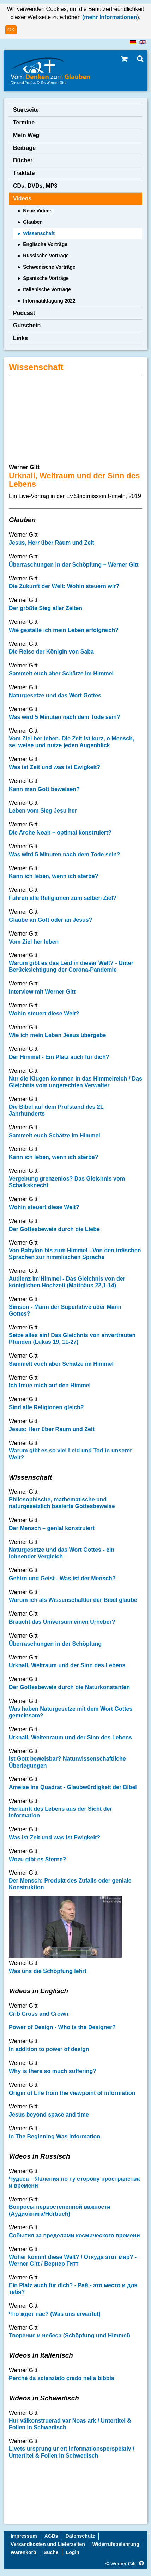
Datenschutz (80, 2536)
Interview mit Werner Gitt (42, 992)
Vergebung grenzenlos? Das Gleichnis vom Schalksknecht (67, 1182)
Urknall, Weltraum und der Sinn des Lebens (67, 1665)
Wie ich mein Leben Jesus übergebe (57, 1035)
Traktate (24, 173)
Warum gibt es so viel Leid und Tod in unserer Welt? (70, 1453)
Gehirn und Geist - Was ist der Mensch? (62, 1578)
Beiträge (24, 148)
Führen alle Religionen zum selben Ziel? (62, 898)
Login (72, 2552)
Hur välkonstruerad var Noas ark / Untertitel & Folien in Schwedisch (70, 2424)
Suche (51, 2552)
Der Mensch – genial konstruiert (52, 1528)
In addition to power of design (49, 2049)
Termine (24, 122)
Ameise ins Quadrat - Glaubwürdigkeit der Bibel (73, 1787)
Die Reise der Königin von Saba (51, 652)
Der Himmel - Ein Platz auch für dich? (59, 1057)
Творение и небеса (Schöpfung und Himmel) (69, 2335)
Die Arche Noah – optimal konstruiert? (60, 833)
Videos (22, 198)
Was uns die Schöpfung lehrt (47, 1971)
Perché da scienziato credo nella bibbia (61, 2378)
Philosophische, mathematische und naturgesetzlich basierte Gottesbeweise (62, 1503)
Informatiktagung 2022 (49, 301)
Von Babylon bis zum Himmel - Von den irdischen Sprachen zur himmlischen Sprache (75, 1253)
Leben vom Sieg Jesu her (43, 811)
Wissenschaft (39, 233)
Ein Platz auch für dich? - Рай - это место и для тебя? (73, 2288)
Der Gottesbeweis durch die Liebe (54, 1229)
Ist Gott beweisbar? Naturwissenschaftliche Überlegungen (67, 1762)
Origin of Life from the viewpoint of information (72, 2093)
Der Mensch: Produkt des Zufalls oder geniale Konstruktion (70, 1884)
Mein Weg (26, 135)
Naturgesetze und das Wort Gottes (55, 695)
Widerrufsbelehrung (115, 2544)
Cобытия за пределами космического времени (74, 2235)
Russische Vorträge (46, 255)
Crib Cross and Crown (38, 2014)
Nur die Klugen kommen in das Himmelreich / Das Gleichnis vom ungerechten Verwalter (75, 1082)
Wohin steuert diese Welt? (44, 1014)
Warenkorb (23, 2552)
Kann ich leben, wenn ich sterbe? (53, 876)
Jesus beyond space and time (49, 2115)
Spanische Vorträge (46, 278)
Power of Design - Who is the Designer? (62, 2027)
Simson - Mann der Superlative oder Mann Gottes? (65, 1310)
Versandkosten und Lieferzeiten (48, 2544)
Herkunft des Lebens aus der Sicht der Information (60, 1812)
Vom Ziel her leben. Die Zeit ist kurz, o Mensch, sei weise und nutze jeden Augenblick (71, 742)
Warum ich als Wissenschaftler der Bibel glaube (73, 1600)
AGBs (51, 2536)
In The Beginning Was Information (54, 2136)
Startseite (26, 110)
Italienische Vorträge (47, 289)
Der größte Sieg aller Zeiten (45, 608)
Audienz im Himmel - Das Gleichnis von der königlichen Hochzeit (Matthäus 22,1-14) (67, 1282)
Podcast (24, 313)
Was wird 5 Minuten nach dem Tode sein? (64, 717)
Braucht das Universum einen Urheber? (62, 1622)
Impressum (24, 2536)
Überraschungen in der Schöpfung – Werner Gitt (74, 565)
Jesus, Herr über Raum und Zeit (51, 543)
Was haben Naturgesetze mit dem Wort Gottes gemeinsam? (70, 1712)
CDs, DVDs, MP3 (35, 186)
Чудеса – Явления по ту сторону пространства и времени (74, 2182)
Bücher (22, 160)
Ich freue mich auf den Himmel (50, 1385)
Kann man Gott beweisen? (44, 789)
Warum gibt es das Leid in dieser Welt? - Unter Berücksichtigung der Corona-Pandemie (71, 966)
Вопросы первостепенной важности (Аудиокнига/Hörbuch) (59, 2210)
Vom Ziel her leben (34, 942)
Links (20, 338)
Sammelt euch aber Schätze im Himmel (61, 674)
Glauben (33, 222)
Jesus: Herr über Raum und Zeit (52, 1429)
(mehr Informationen (109, 17)
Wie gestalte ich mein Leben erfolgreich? (64, 630)
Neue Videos (37, 210)
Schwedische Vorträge (49, 267)
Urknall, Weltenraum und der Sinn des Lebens (70, 1737)
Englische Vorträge (45, 244)
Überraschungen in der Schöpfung (55, 1644)
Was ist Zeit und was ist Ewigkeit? (54, 767)
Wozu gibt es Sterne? (37, 1859)
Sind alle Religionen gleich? (46, 1407)
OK (10, 30)
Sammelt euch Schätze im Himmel (54, 1135)
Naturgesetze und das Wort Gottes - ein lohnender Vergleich (61, 1553)
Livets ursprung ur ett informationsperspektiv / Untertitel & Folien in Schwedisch (71, 2452)
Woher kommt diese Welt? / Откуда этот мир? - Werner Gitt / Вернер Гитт (73, 2260)
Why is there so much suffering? (52, 2071)
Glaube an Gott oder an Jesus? (50, 920)
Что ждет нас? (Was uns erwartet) (55, 2314)
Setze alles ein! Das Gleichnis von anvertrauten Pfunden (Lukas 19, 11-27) (72, 1338)
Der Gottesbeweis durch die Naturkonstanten (69, 1687)
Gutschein (27, 325)
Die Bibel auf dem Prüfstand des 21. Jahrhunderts (57, 1110)
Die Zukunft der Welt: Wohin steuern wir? (64, 586)
